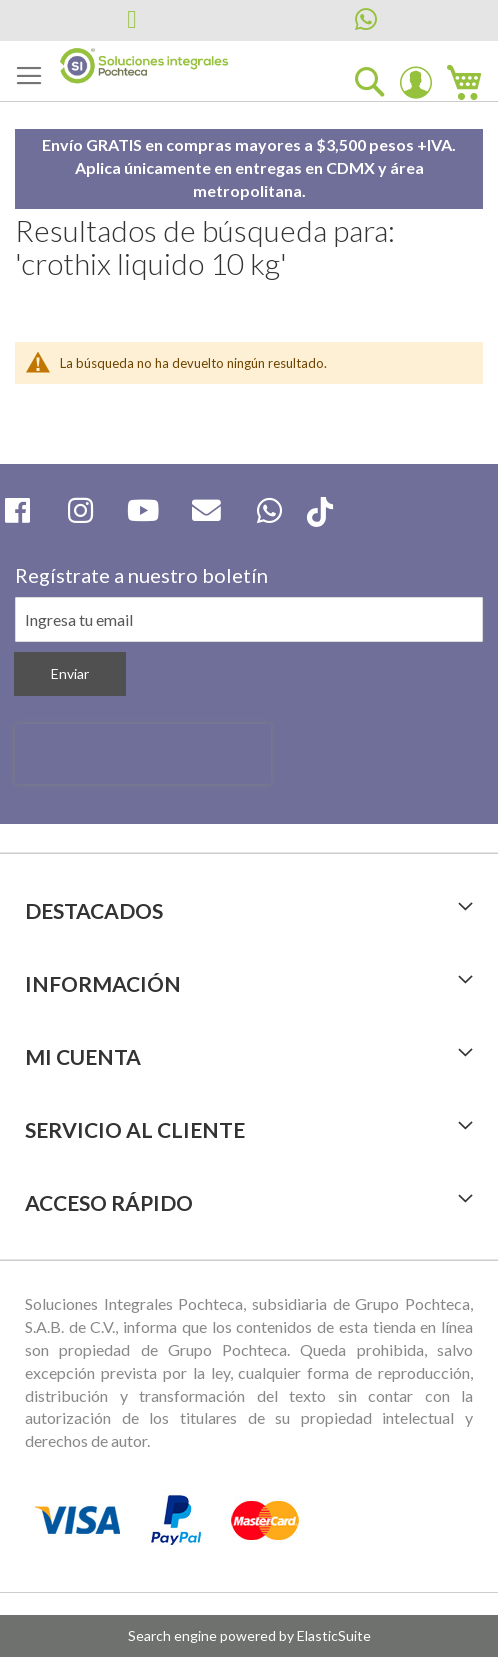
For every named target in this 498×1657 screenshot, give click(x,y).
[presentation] (143, 754)
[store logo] (144, 66)
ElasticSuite (334, 1635)
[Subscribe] (70, 674)
